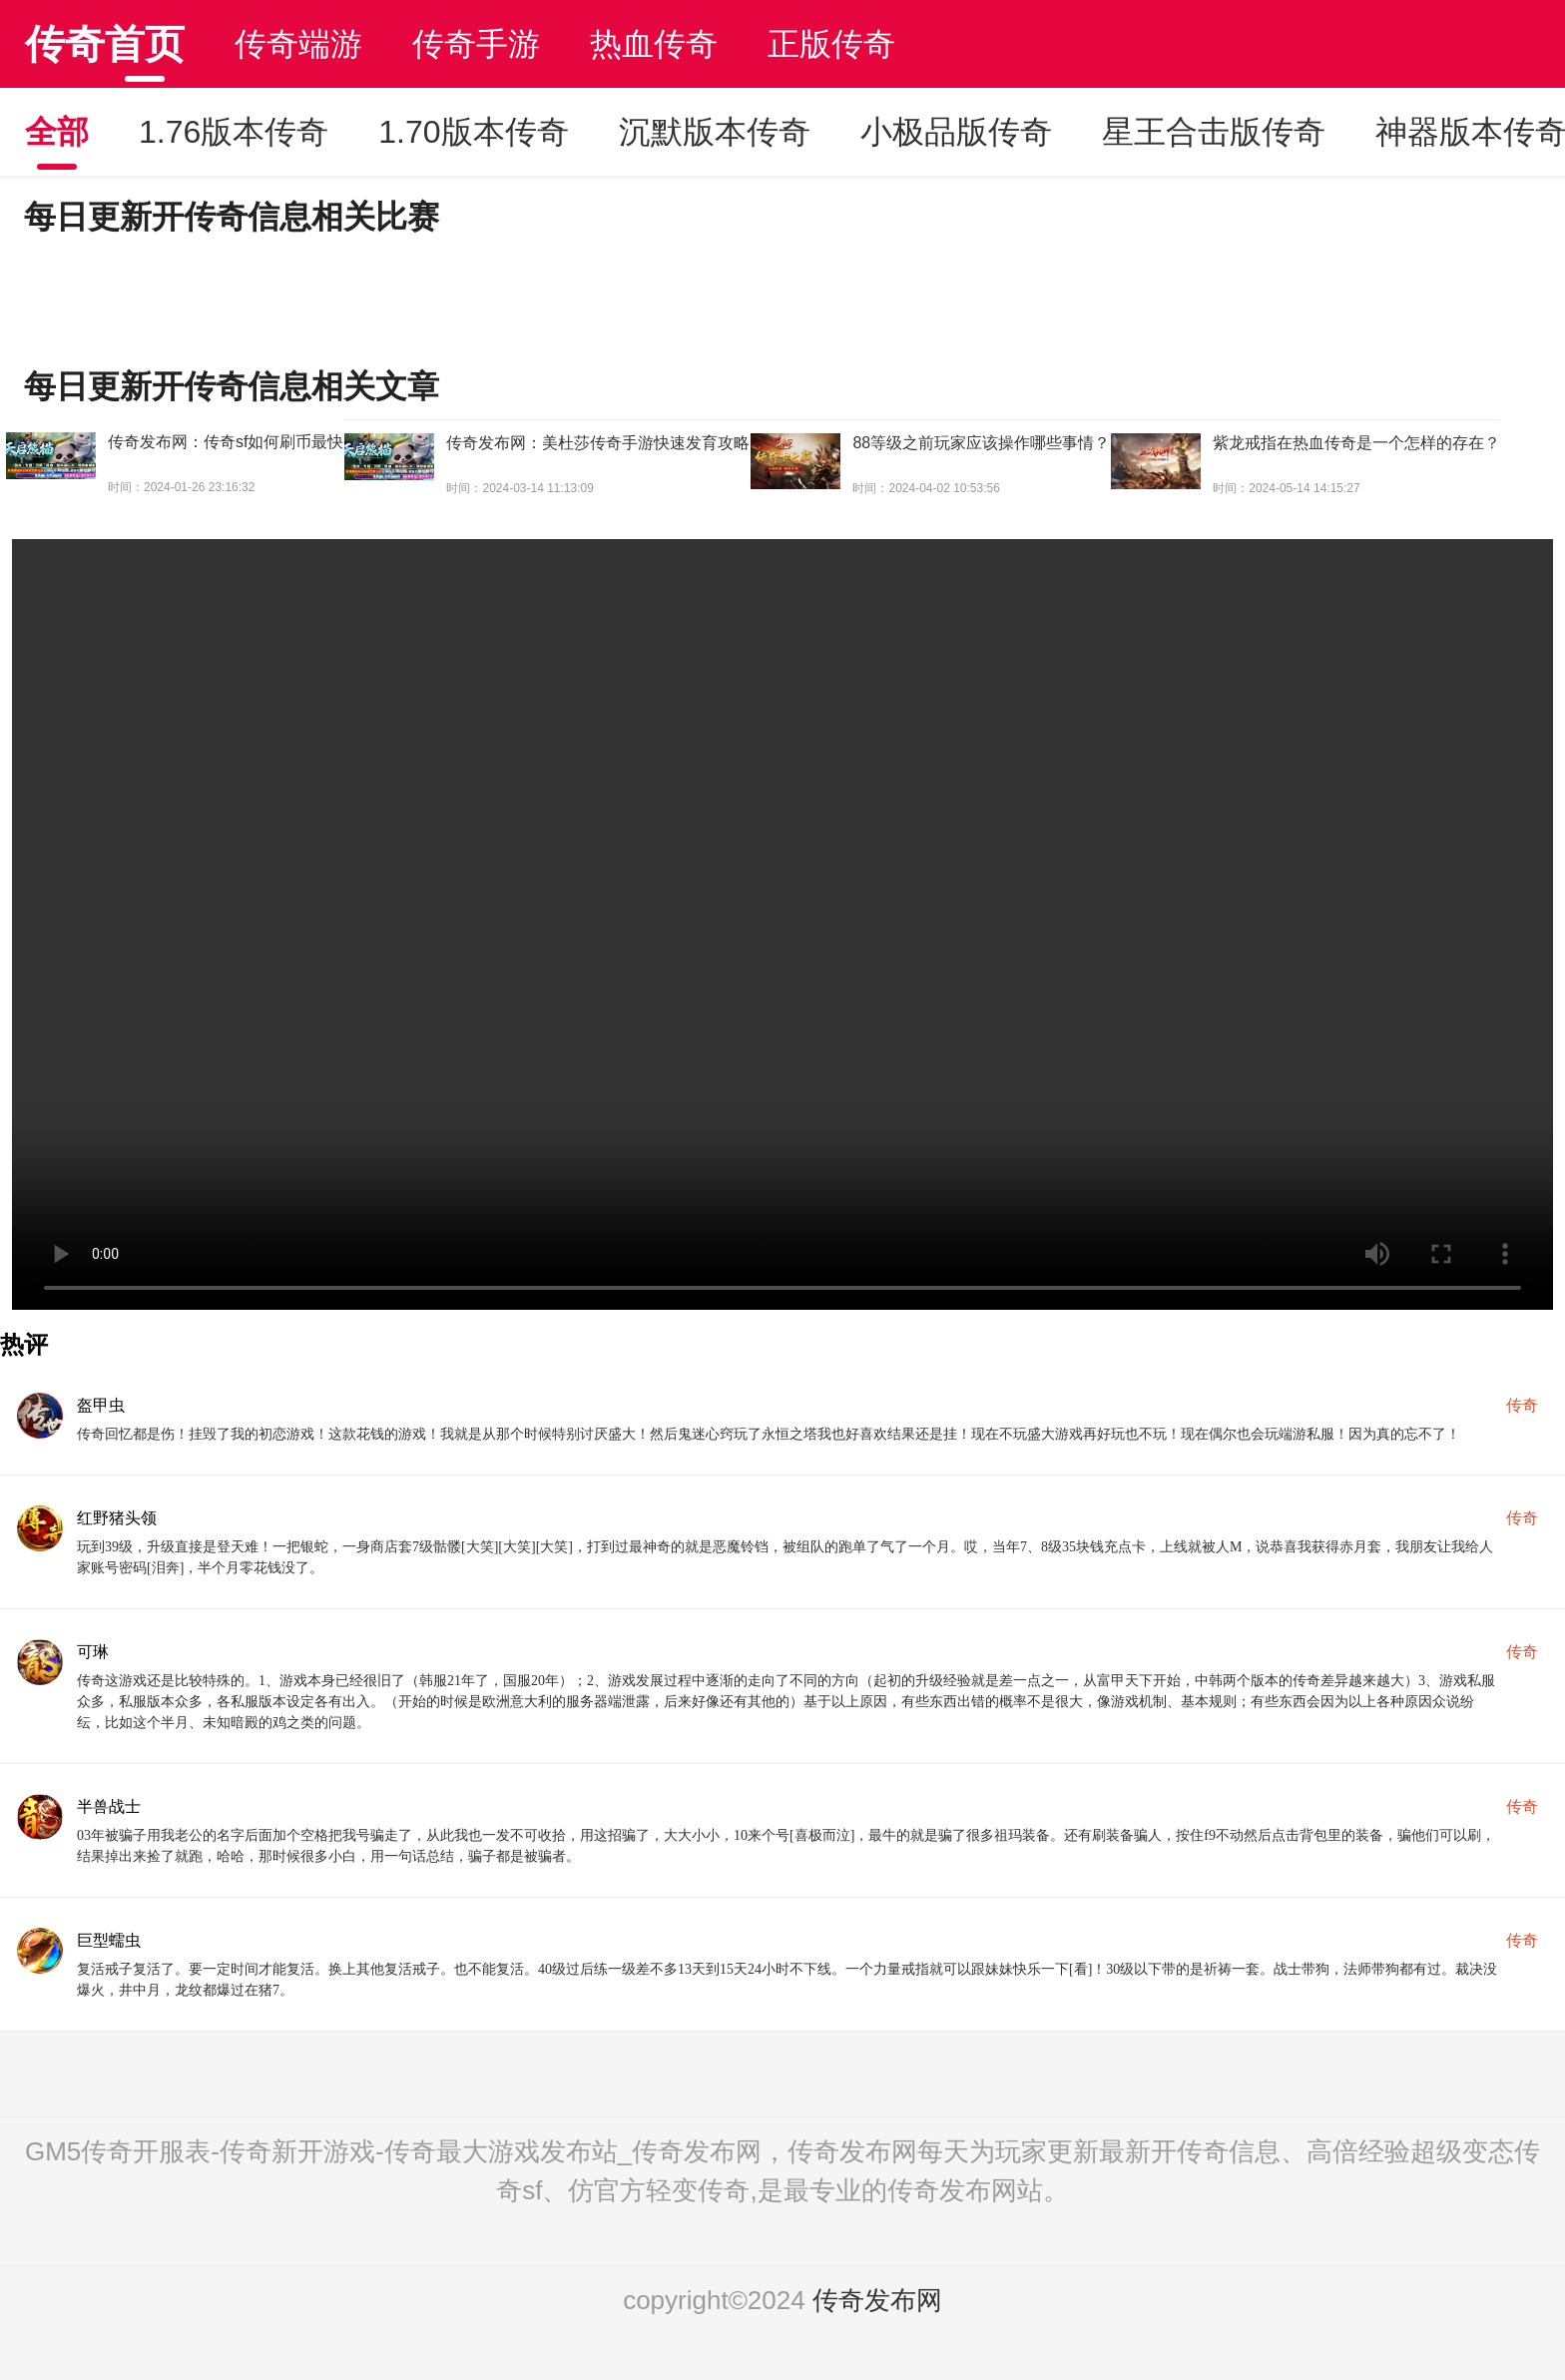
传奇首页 (105, 44)
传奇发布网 (877, 2300)
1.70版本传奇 (473, 132)
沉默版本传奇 (714, 132)
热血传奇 (654, 44)
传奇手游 (476, 44)
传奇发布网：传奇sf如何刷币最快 (225, 441)
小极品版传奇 (956, 132)
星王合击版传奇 (1213, 132)
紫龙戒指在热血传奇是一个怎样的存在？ (1356, 442)
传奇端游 (298, 44)
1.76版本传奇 (233, 132)
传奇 (1522, 1405)
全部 (57, 132)
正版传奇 (831, 44)
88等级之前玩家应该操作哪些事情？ (981, 442)
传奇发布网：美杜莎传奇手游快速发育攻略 (598, 442)
